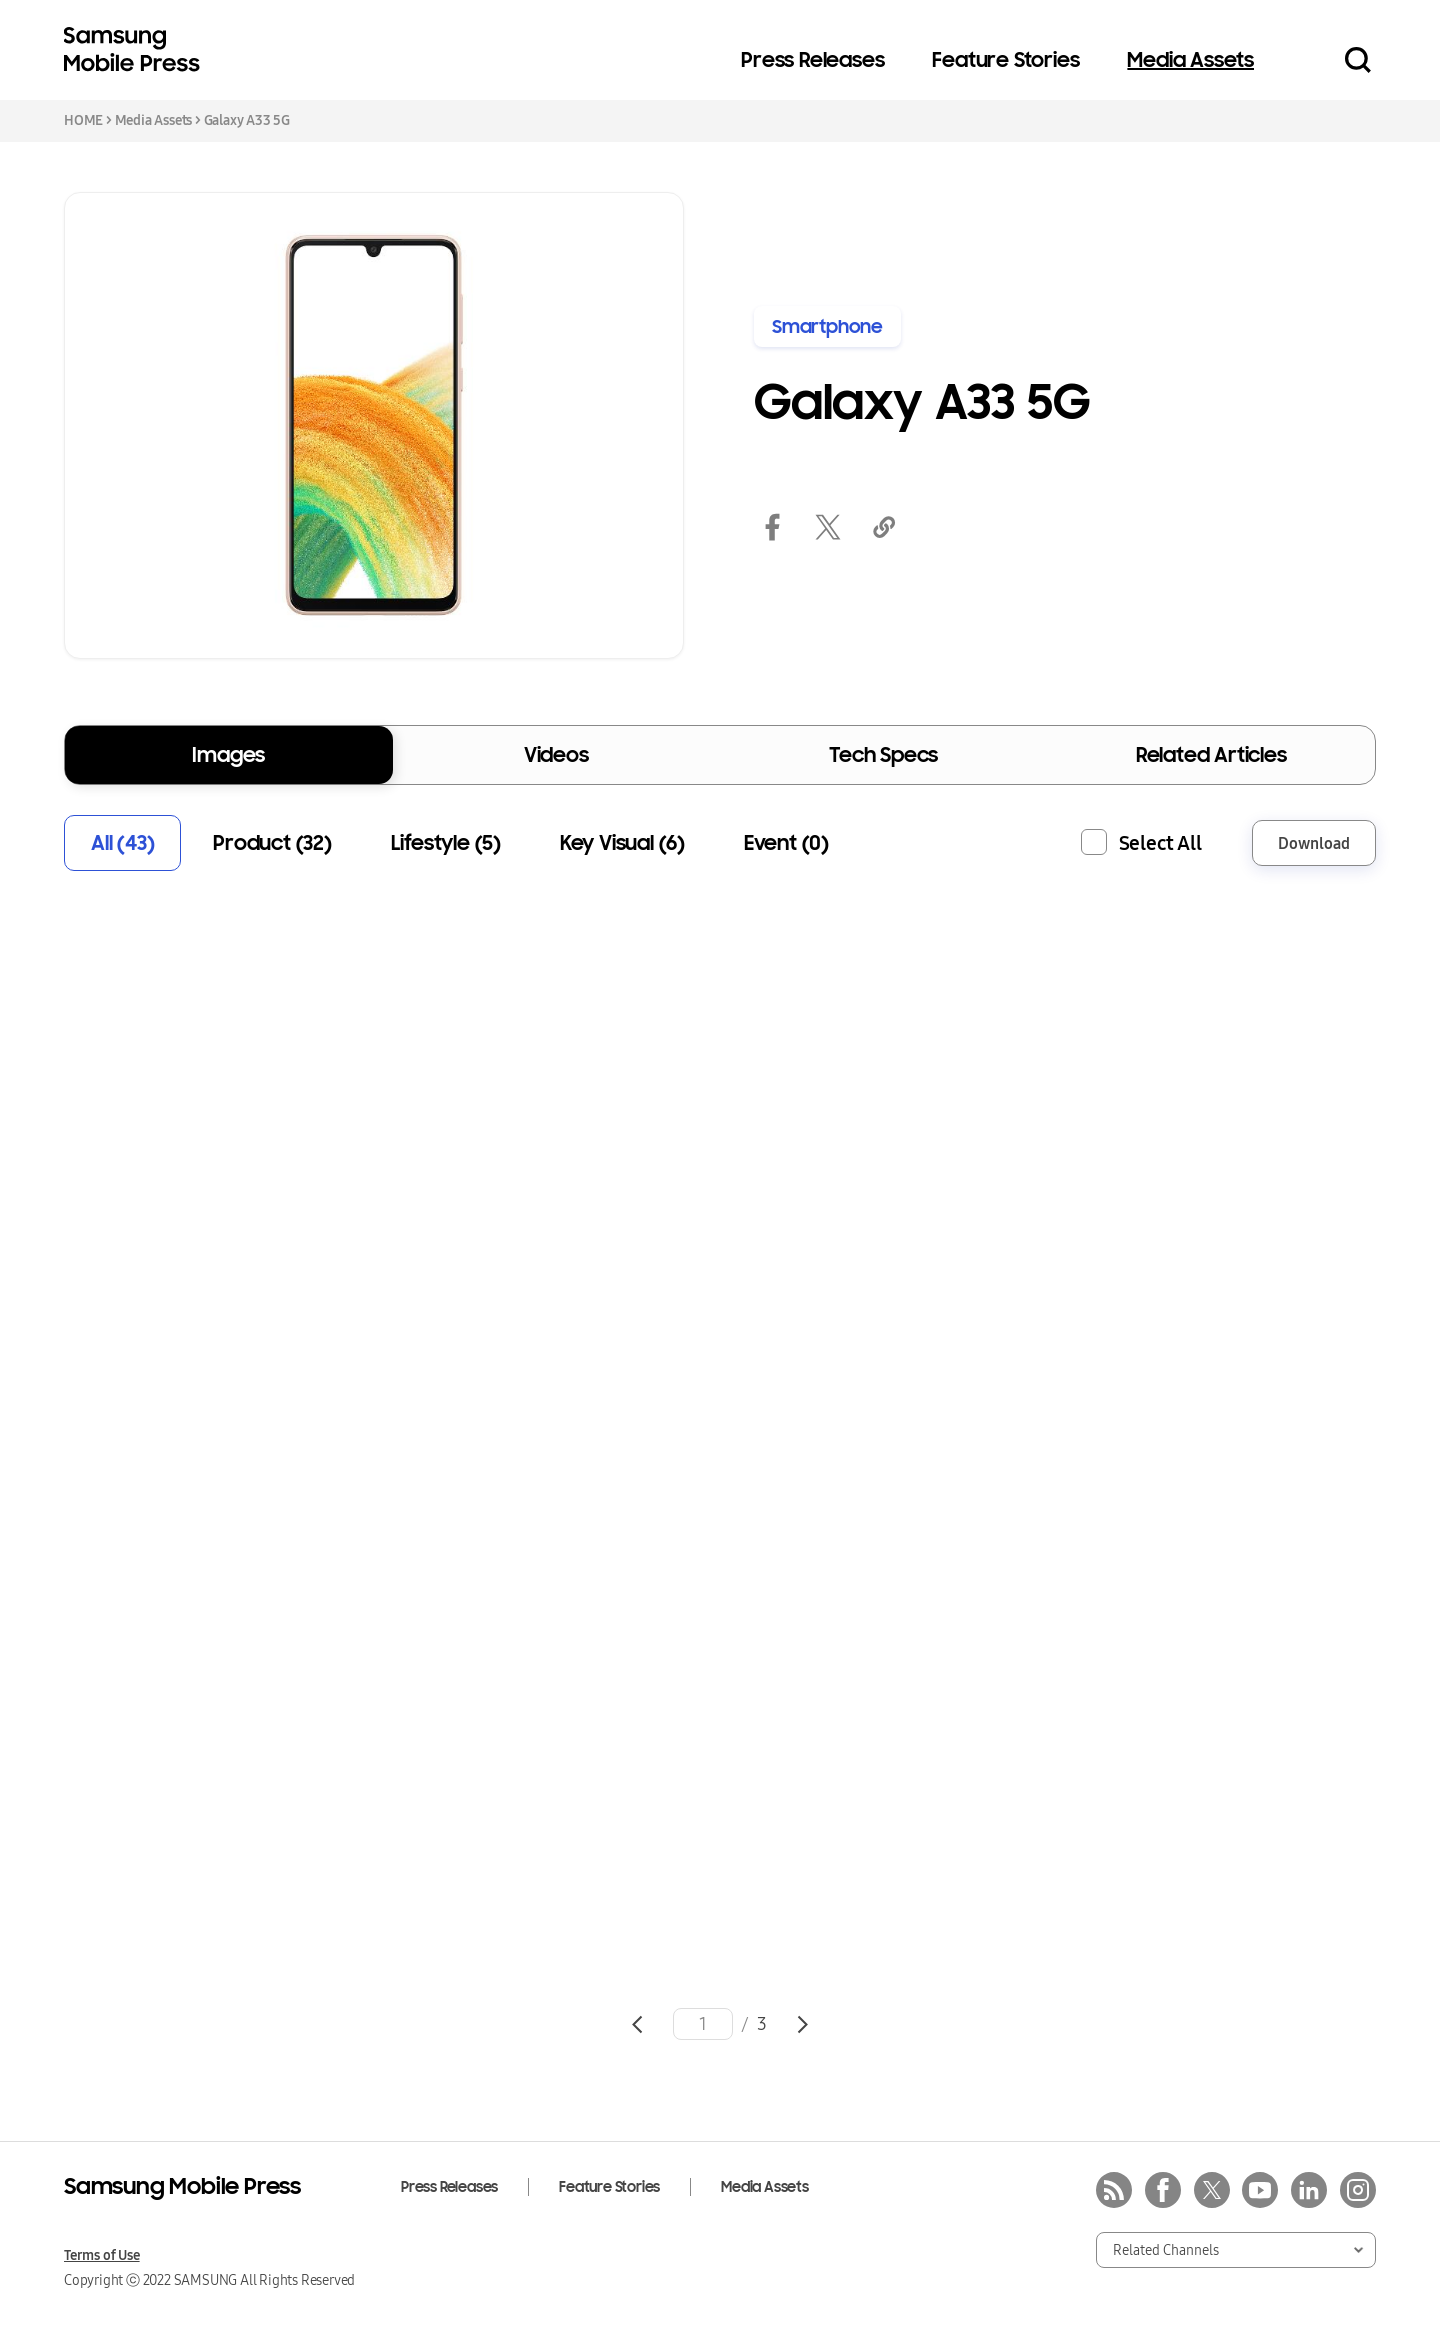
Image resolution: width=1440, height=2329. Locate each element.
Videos (556, 755)
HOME (83, 120)
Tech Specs (883, 755)
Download (1314, 843)
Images (228, 755)
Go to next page (803, 2024)
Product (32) (272, 843)
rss (1114, 2190)
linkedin (1309, 2190)
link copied (884, 527)
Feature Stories (1005, 60)
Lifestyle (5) (446, 843)
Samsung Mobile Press (136, 50)
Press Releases (812, 60)
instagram (1358, 2190)
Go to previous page (637, 2024)
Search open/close (1358, 60)
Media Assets (1190, 60)
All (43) (122, 843)
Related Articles (1211, 755)
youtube (1260, 2190)
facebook (772, 527)
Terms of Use (102, 2255)
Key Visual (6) (622, 843)
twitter (828, 527)
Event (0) (786, 843)
